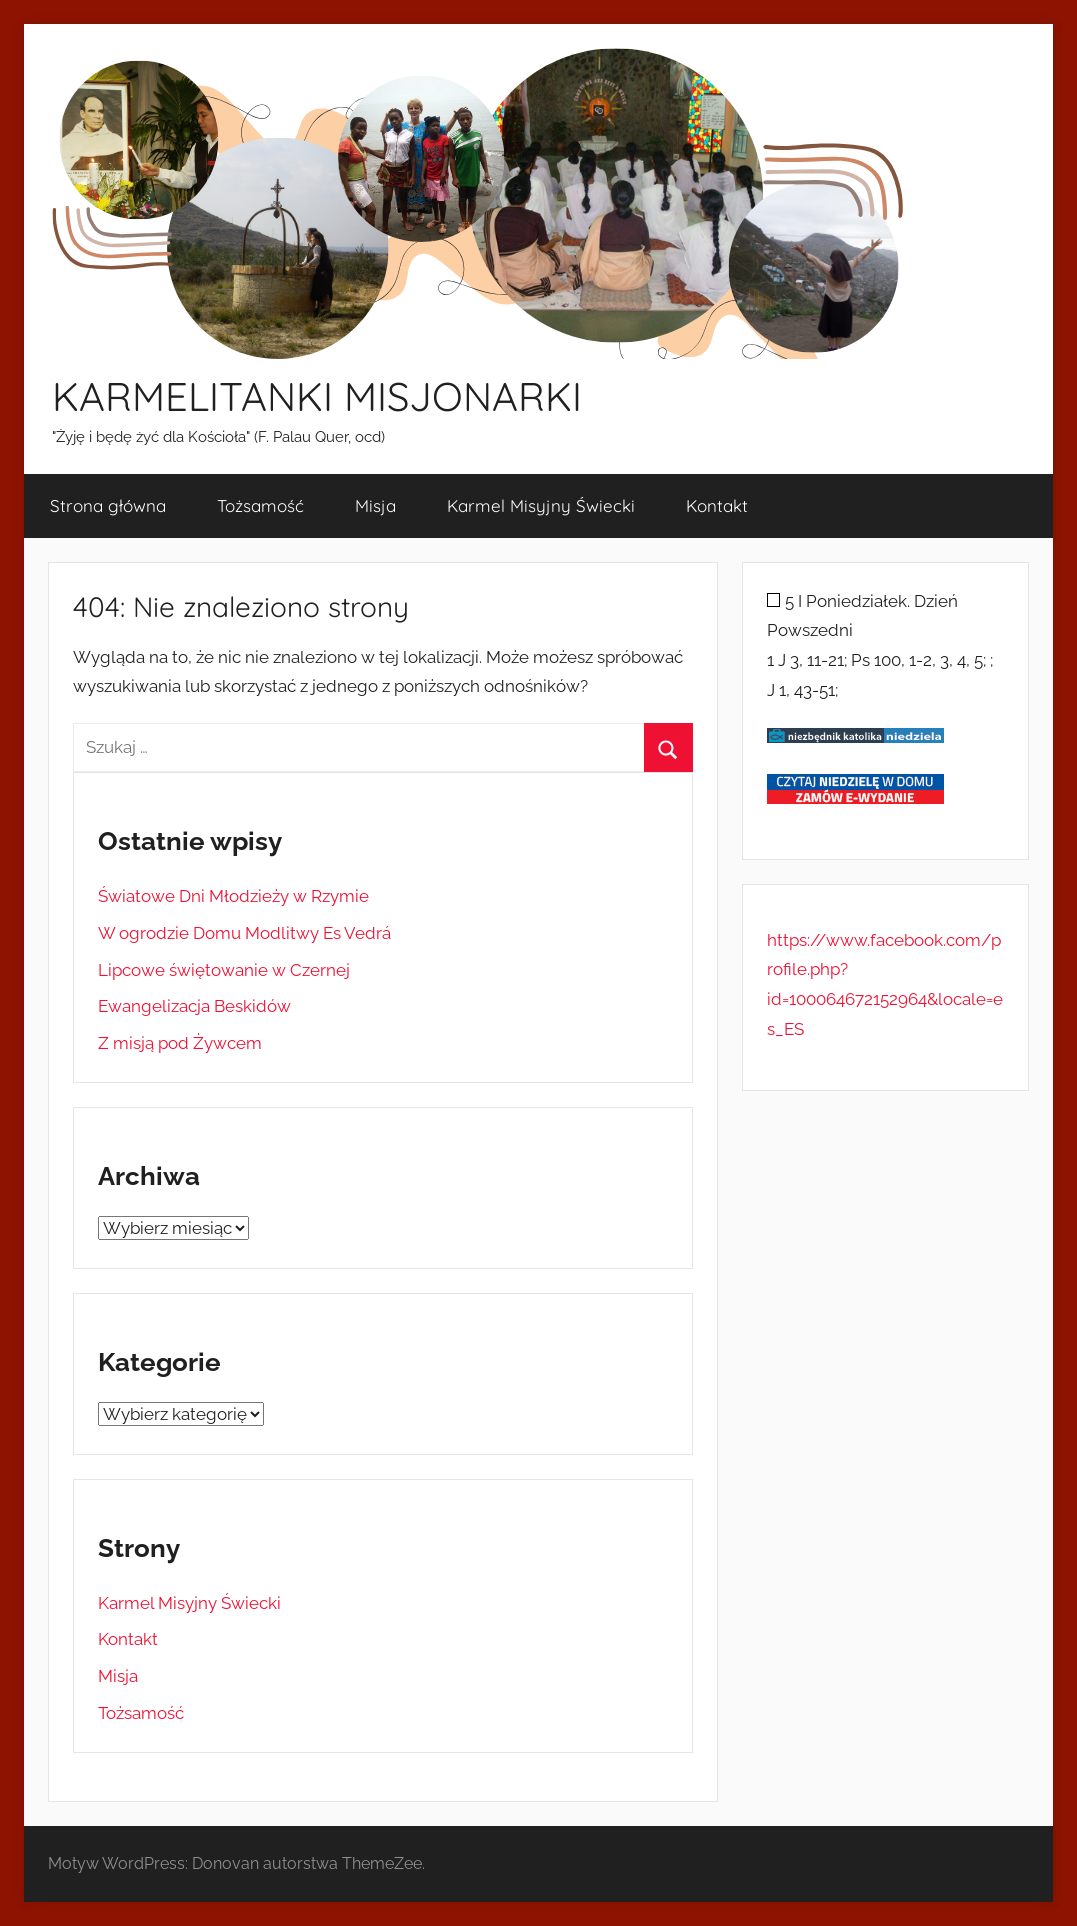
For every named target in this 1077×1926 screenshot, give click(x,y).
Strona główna (108, 505)
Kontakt (717, 505)
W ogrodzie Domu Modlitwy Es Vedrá (244, 933)
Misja (375, 505)
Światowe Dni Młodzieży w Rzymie (233, 896)
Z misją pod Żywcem (180, 1043)
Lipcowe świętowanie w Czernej (224, 970)
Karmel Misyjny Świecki (541, 505)
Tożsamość (260, 505)
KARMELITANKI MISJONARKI (317, 396)
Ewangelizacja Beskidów (194, 1006)
